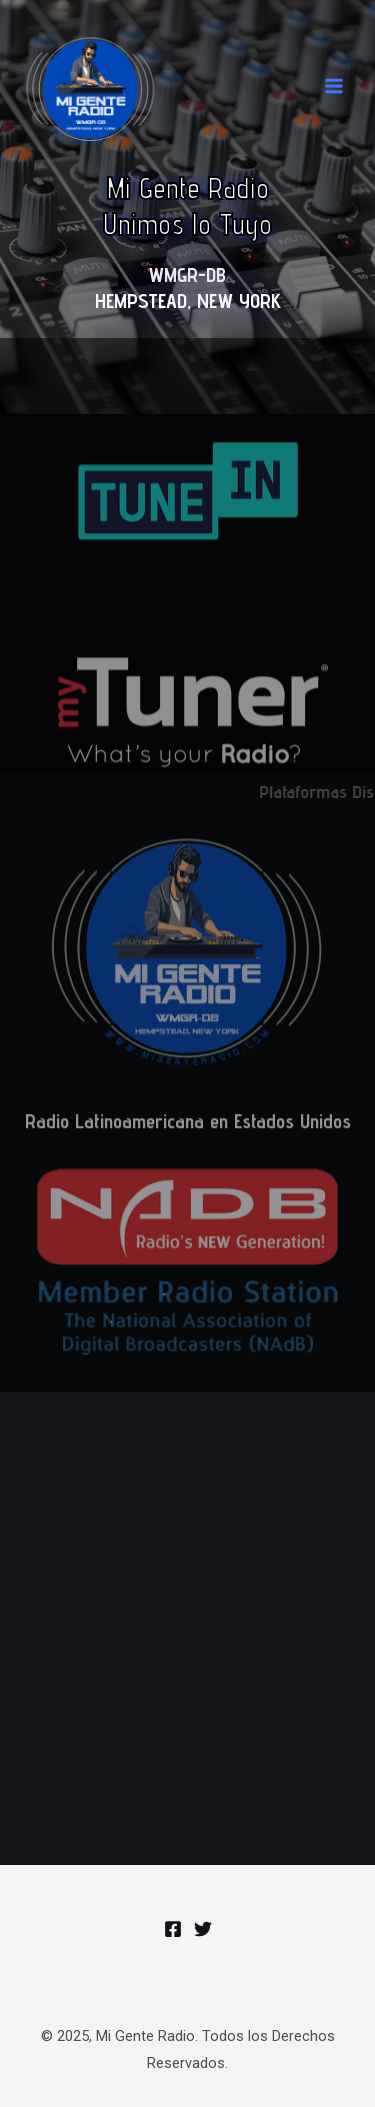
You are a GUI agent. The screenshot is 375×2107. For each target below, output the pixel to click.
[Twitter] (203, 1929)
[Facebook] (173, 1929)
